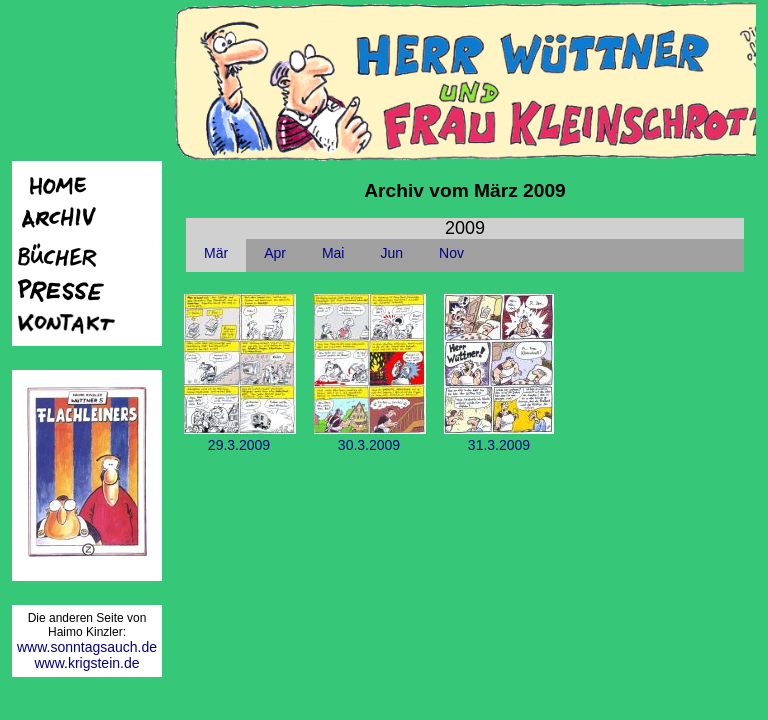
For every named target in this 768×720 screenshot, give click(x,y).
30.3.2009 (370, 437)
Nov (451, 253)
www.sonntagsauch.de (87, 647)
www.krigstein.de (86, 663)
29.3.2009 (240, 437)
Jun (391, 253)
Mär (216, 253)
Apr (275, 253)
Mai (333, 253)
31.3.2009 (499, 437)
